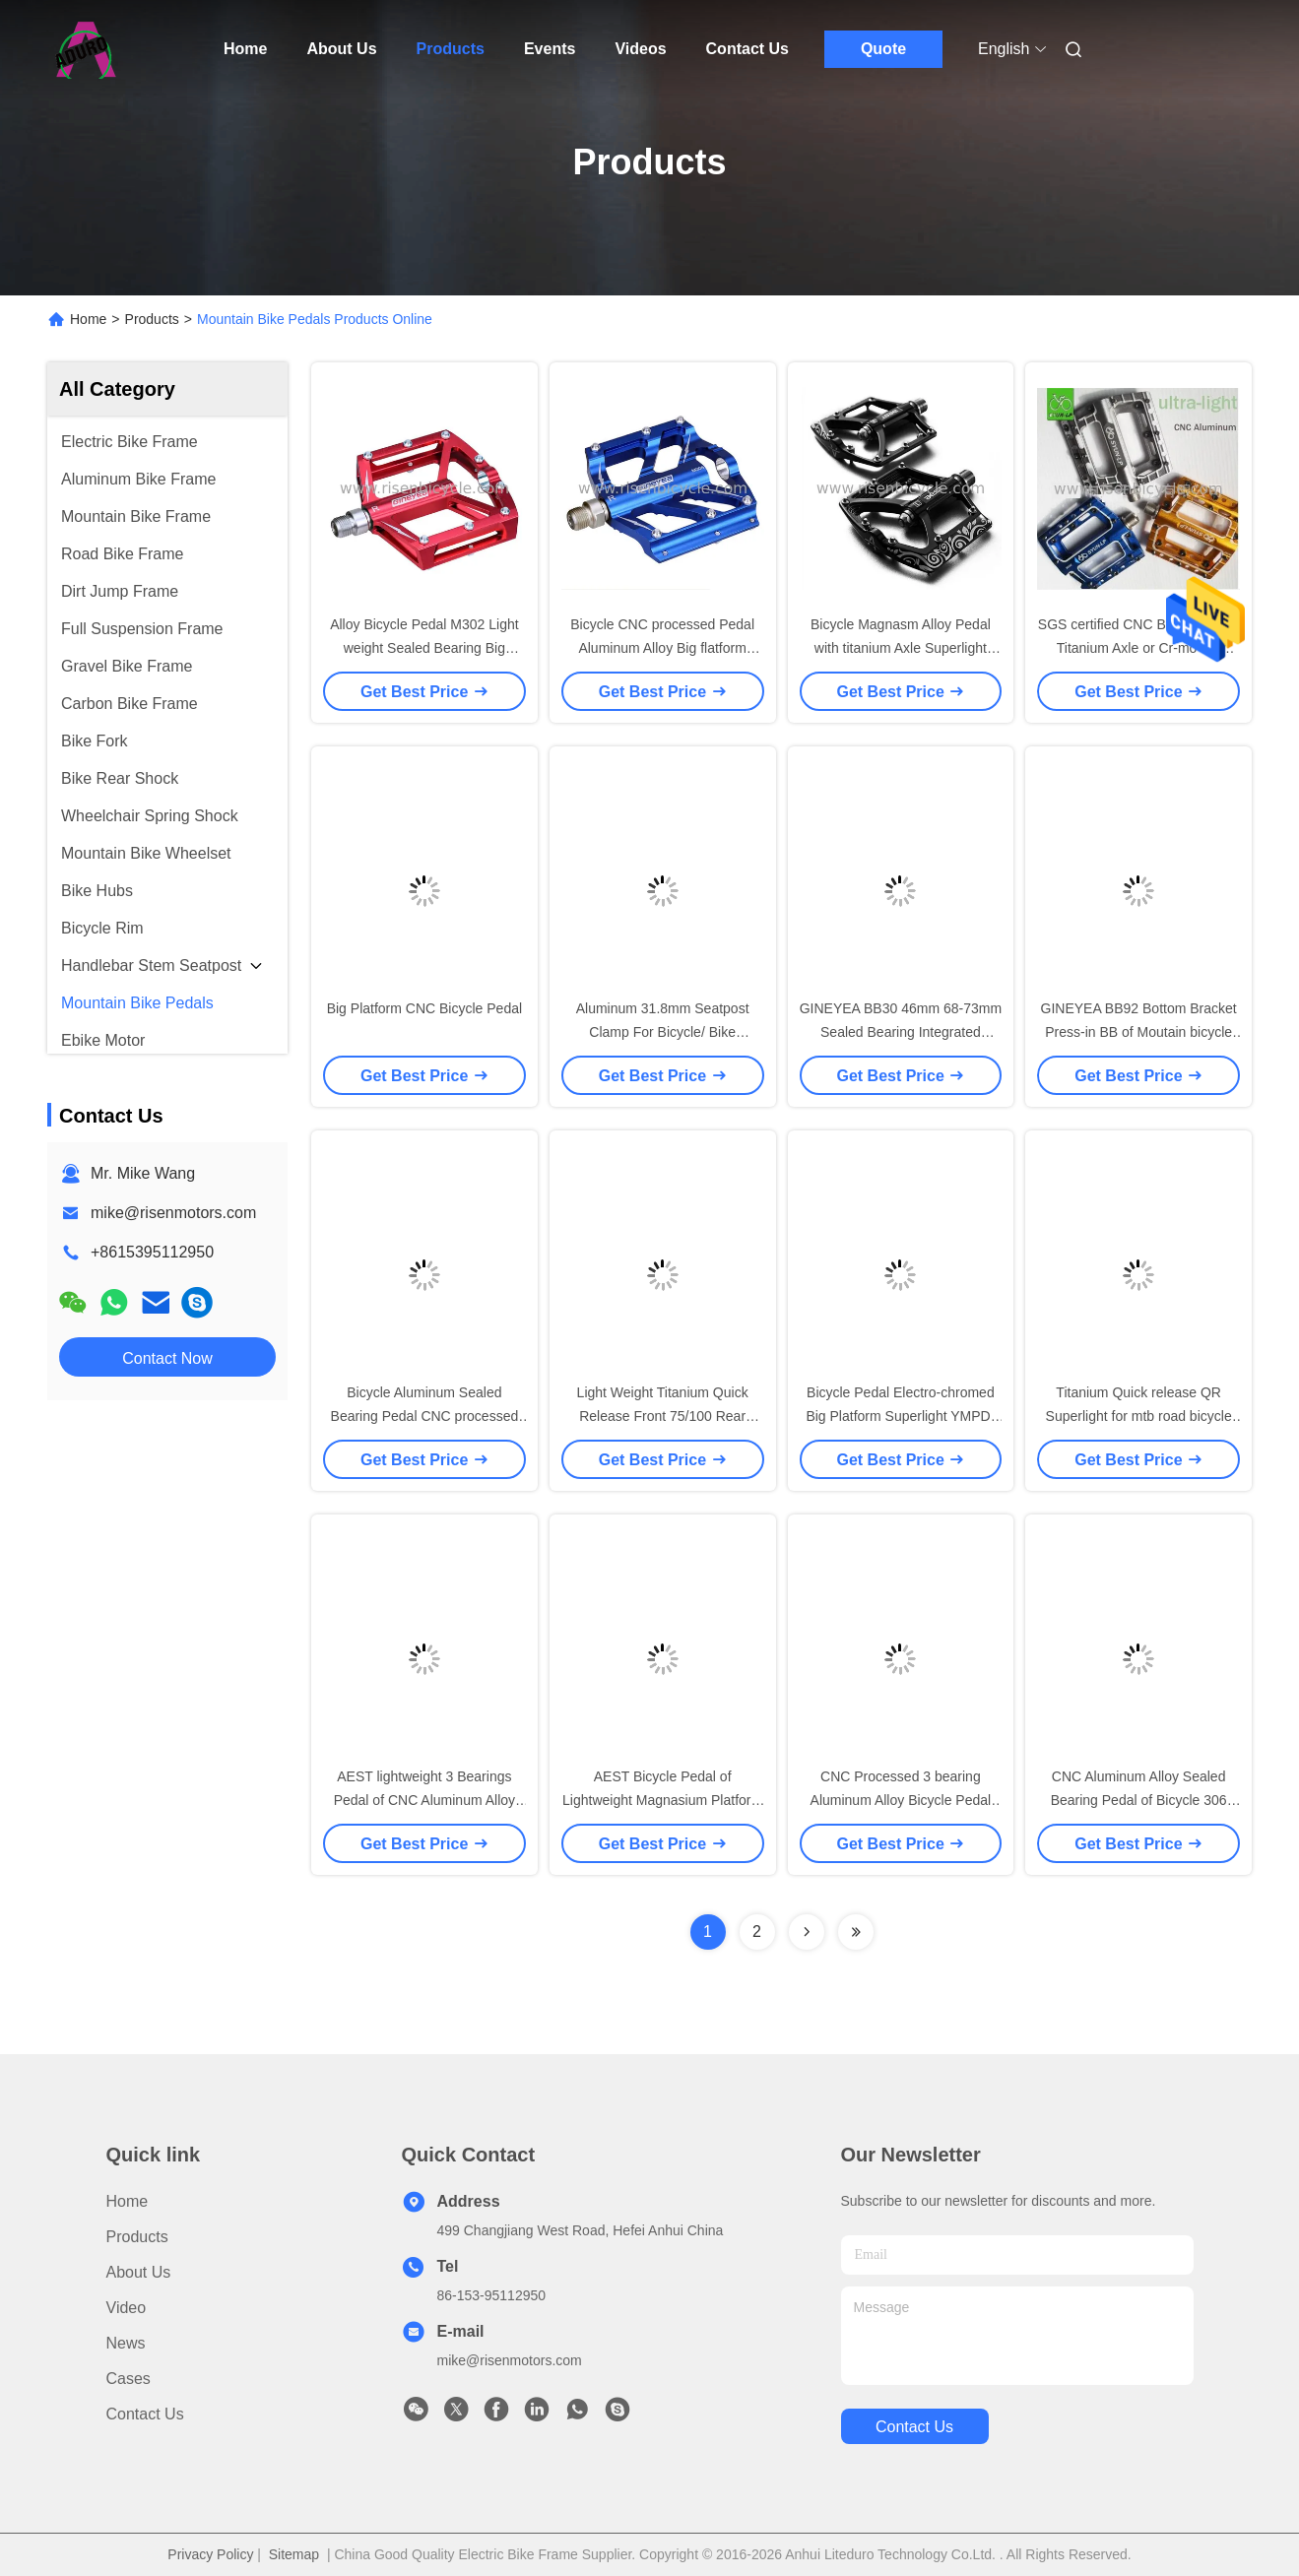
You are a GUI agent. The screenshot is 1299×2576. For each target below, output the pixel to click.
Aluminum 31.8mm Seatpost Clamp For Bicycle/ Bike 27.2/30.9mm (662, 1031)
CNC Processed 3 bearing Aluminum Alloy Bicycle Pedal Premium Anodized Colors (901, 1800)
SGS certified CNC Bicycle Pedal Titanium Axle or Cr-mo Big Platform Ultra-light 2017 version (1139, 647)
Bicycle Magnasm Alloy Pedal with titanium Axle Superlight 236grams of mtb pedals (901, 647)
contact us (914, 2426)
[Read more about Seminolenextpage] (806, 1932)
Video (126, 2307)
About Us (341, 48)
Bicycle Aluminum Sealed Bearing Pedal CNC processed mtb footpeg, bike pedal (425, 1416)
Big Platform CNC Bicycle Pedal (424, 1008)
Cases (128, 2378)
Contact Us (747, 48)
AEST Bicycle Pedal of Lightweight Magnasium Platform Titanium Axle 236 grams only (662, 1800)
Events (549, 48)
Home (245, 48)
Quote (883, 48)
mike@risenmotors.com (173, 1212)
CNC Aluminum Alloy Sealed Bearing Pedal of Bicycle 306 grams (1139, 1800)
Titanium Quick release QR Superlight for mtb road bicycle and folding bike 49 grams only (1138, 1416)
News (126, 2343)
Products (451, 48)
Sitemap (294, 2554)
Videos (640, 48)
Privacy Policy (210, 2554)
